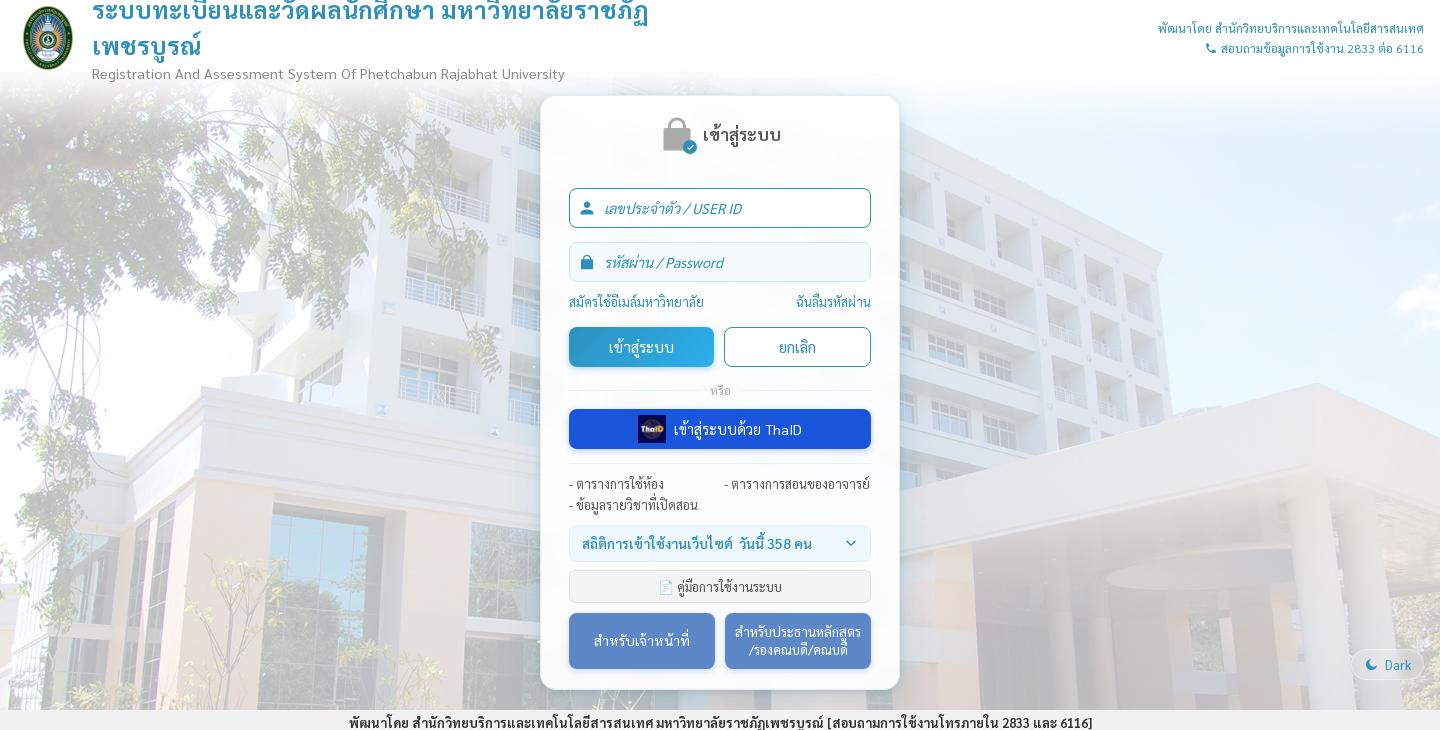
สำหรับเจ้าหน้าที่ (642, 640)
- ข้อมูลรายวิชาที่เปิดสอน (633, 504)
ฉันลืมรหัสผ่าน (833, 301)
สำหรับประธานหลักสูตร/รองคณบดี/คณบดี (798, 640)
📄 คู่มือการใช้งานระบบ (720, 586)
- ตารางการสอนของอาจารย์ (797, 483)
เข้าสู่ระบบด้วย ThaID (720, 429)
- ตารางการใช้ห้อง (616, 483)
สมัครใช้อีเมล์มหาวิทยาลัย (636, 301)
